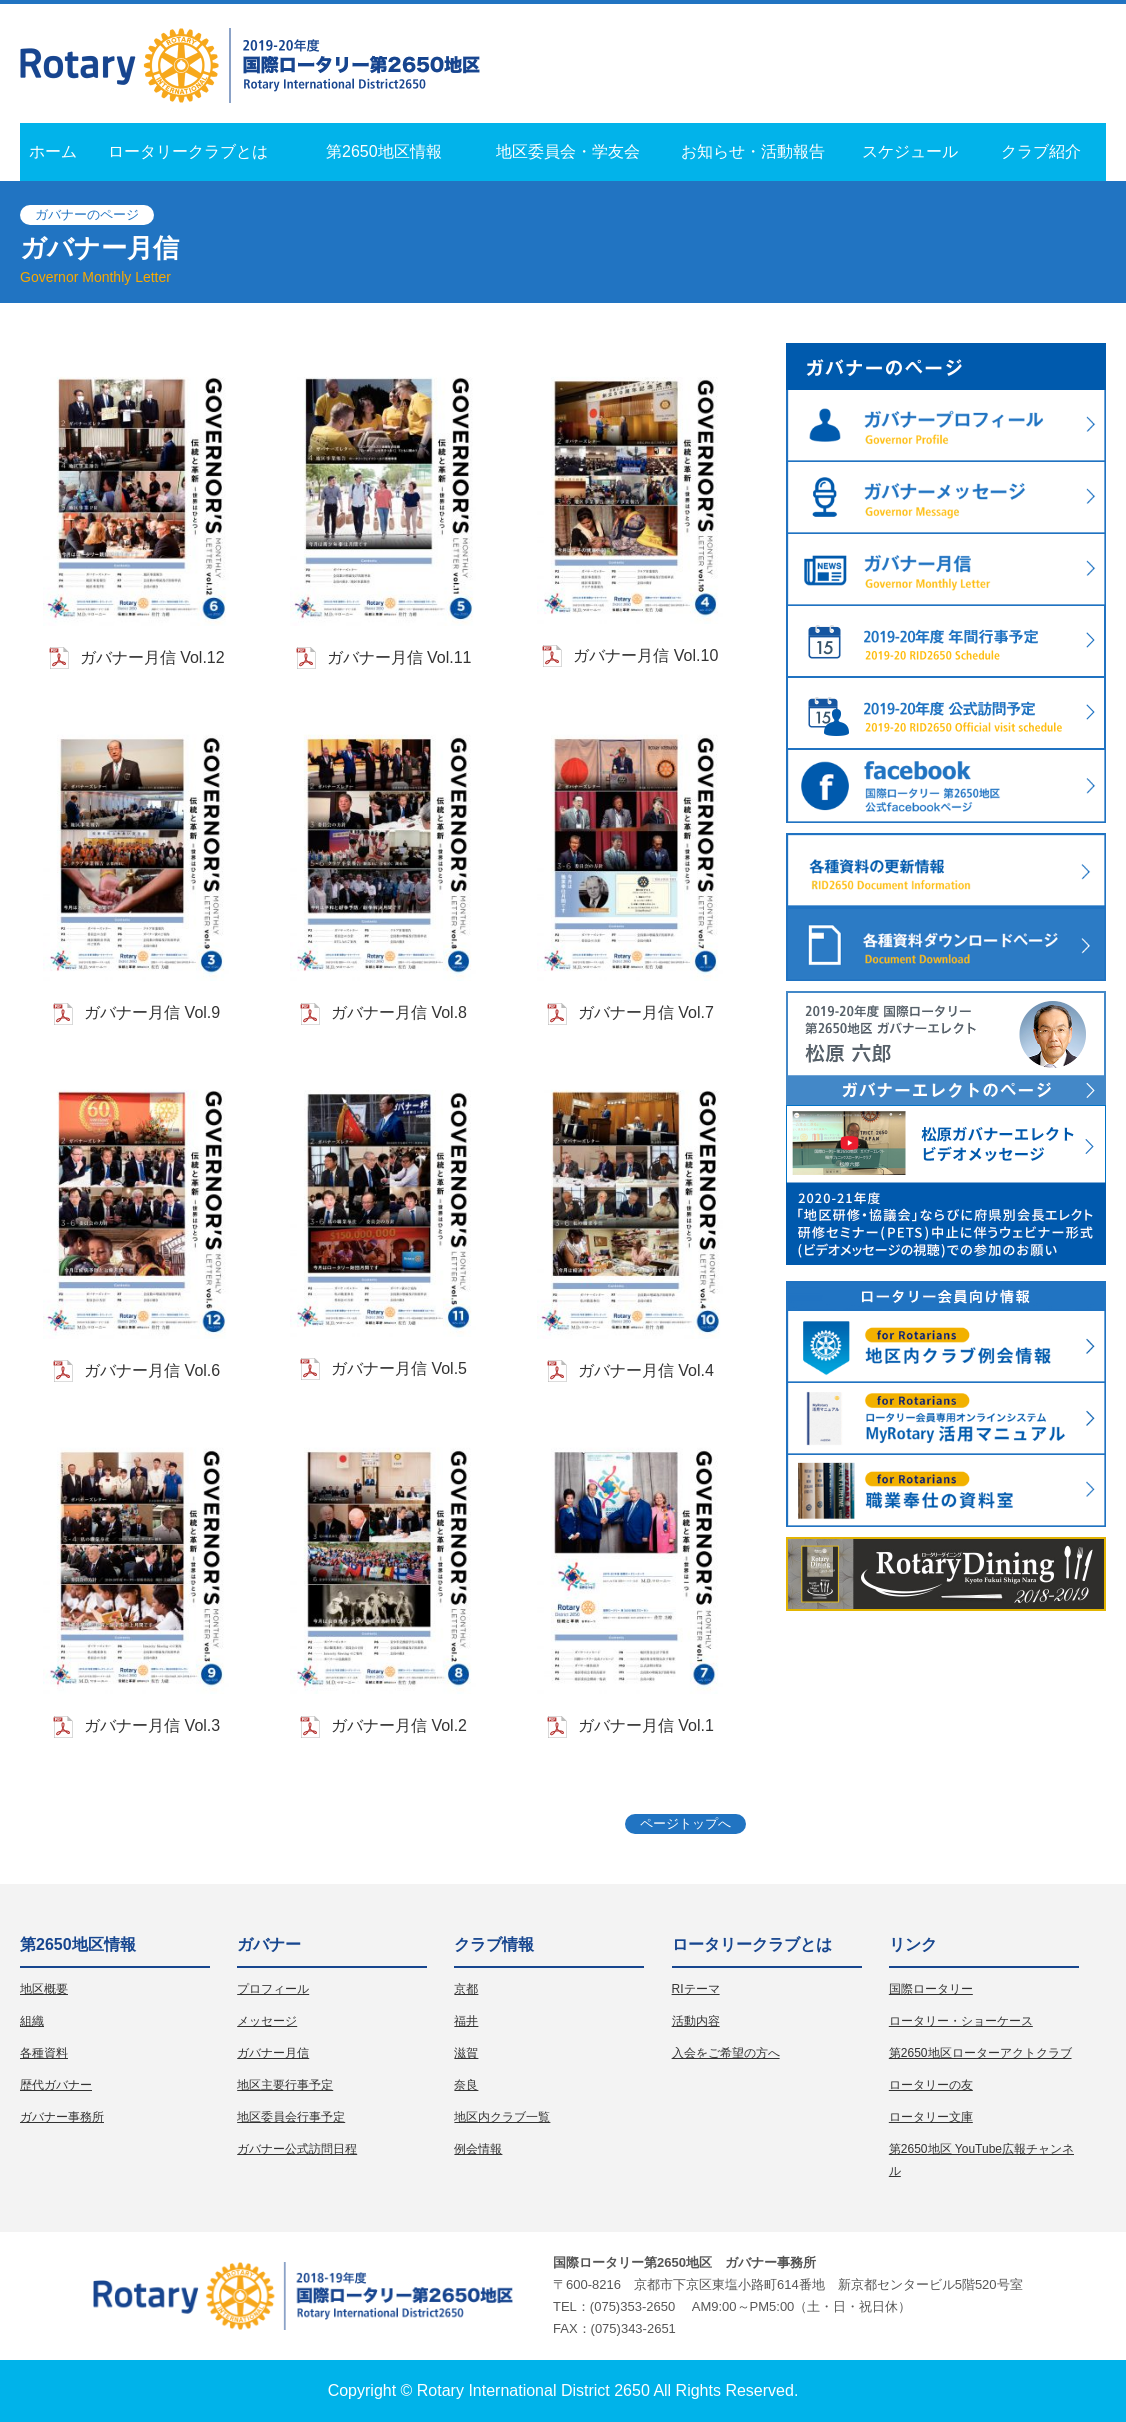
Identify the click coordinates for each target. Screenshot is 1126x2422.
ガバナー (269, 1944)
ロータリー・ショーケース (961, 2021)
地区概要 (44, 1989)
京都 (466, 1989)
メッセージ (267, 2021)
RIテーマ (696, 1989)
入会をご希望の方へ (726, 2053)
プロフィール (273, 1989)
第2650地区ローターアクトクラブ (980, 2053)
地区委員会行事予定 (291, 2117)
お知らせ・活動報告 (753, 151)
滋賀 (466, 2053)
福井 (466, 2021)
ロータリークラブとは (188, 151)
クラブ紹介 (1041, 151)
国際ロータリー (931, 1989)
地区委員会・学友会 (568, 151)
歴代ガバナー (56, 2085)
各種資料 (44, 2053)
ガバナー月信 (273, 2053)
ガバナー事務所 (62, 2117)
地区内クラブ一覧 (502, 2117)
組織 (32, 2021)
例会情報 (478, 2149)
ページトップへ (685, 1823)
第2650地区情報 (384, 151)
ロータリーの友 (931, 2085)
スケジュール (910, 151)
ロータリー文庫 (931, 2117)
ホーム (53, 151)
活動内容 (696, 2021)
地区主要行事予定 (285, 2085)
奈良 (466, 2085)
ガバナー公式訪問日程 (297, 2149)
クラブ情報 (494, 1944)
